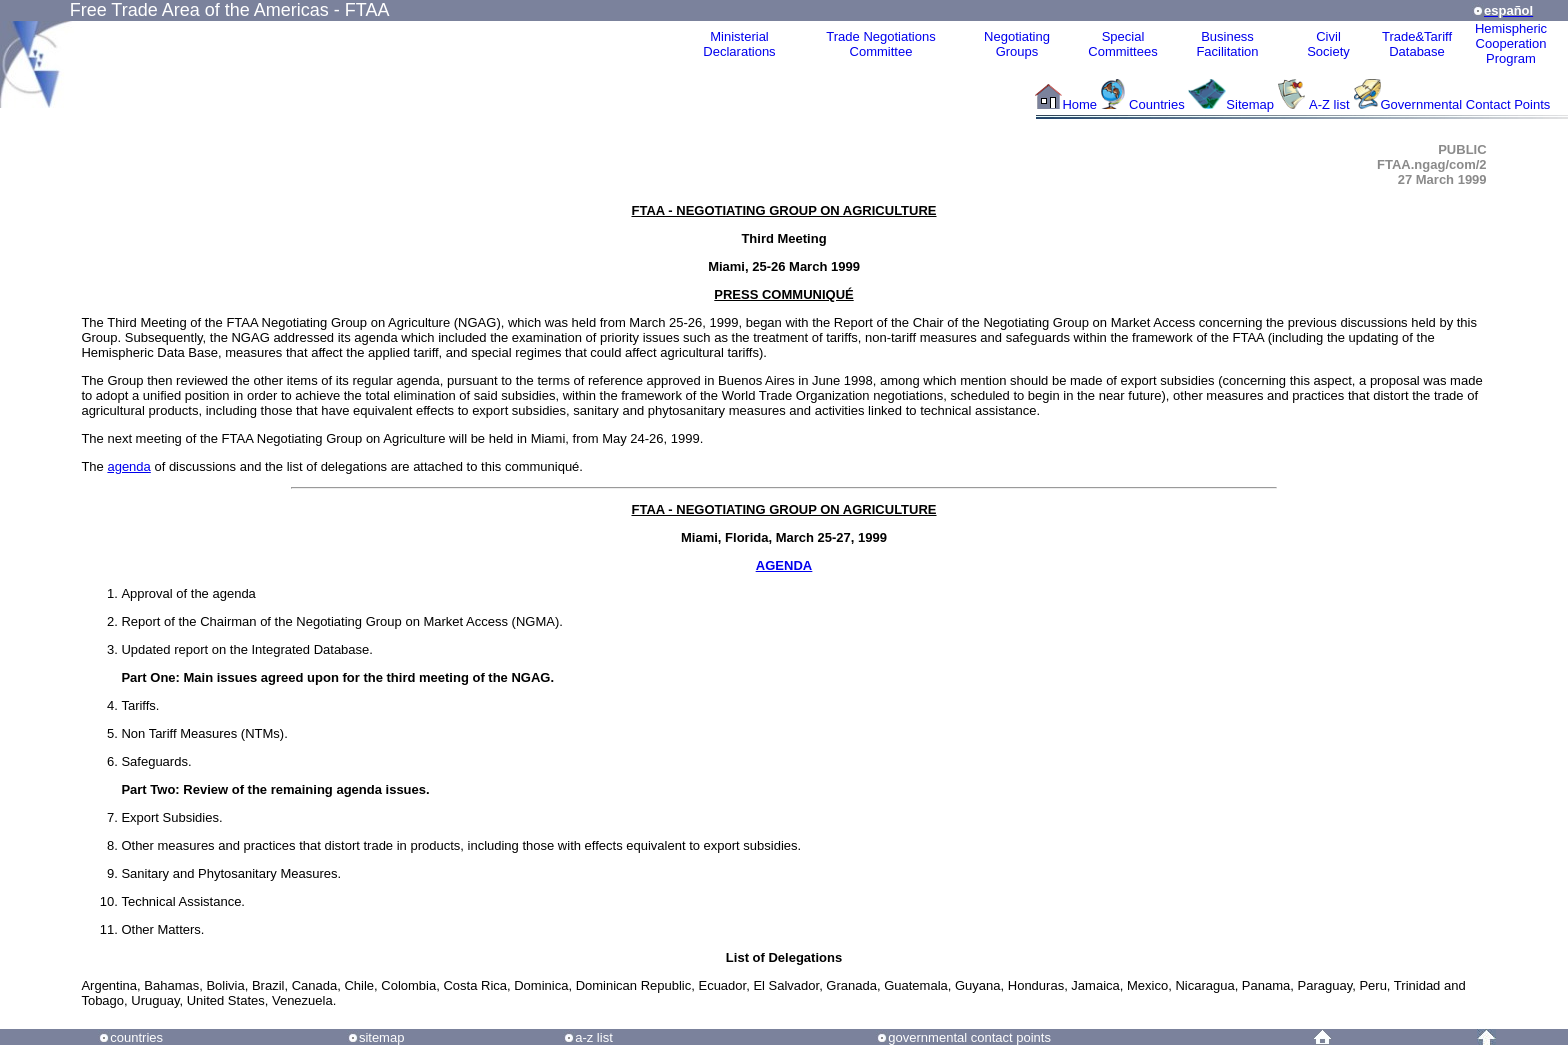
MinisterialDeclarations (739, 44)
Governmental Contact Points (1466, 104)
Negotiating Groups (1017, 44)
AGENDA (784, 565)
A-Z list (1329, 104)
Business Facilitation (1227, 44)
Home (1079, 104)
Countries (1158, 104)
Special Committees (1122, 44)
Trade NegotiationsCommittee (880, 44)
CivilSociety (1328, 44)
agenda (128, 466)
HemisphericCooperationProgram (1511, 43)
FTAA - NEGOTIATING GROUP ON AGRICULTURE (783, 210)
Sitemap (1250, 104)
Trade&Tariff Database (1417, 44)
